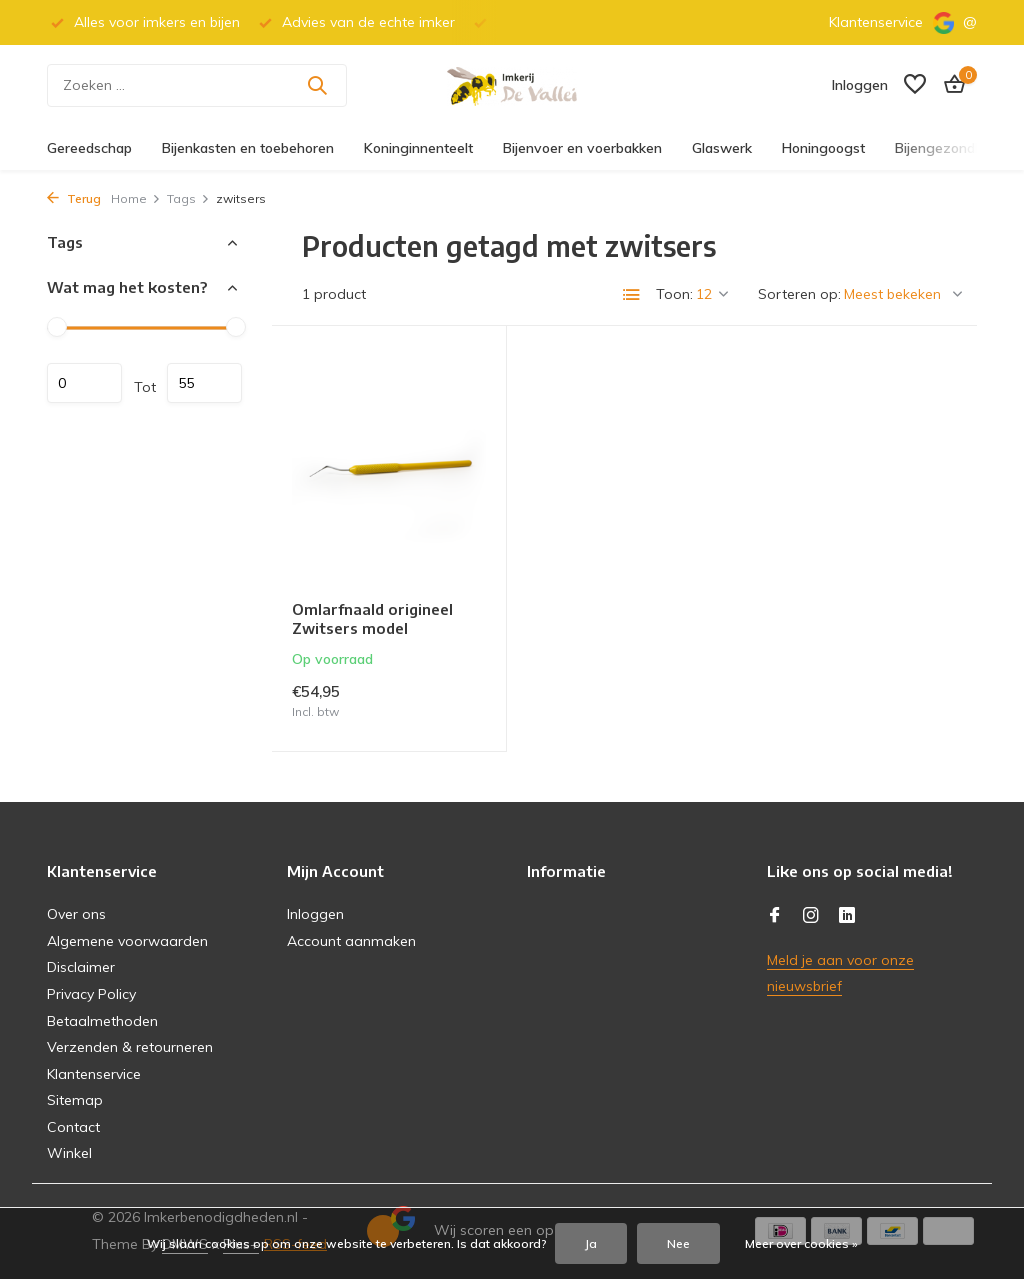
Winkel (69, 1153)
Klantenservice (876, 22)
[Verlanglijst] (915, 85)
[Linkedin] (847, 916)
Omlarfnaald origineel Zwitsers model (372, 619)
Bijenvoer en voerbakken (582, 148)
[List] (632, 295)
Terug (74, 198)
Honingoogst (823, 148)
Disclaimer (81, 967)
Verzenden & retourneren (130, 1047)
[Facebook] (775, 916)
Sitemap (75, 1100)
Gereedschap (89, 148)
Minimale (84, 383)
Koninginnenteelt (418, 148)
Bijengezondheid (948, 148)
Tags (188, 198)
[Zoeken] (197, 85)
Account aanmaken (351, 941)
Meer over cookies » (801, 1243)
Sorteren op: (799, 294)
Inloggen (315, 914)
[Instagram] (811, 916)
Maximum (204, 383)
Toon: (674, 294)
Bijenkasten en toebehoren (248, 148)
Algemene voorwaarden (127, 941)
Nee (678, 1243)
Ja (591, 1243)
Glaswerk (722, 148)
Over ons (76, 914)
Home (136, 198)
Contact (73, 1127)
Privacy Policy (91, 994)
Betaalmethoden (102, 1021)
